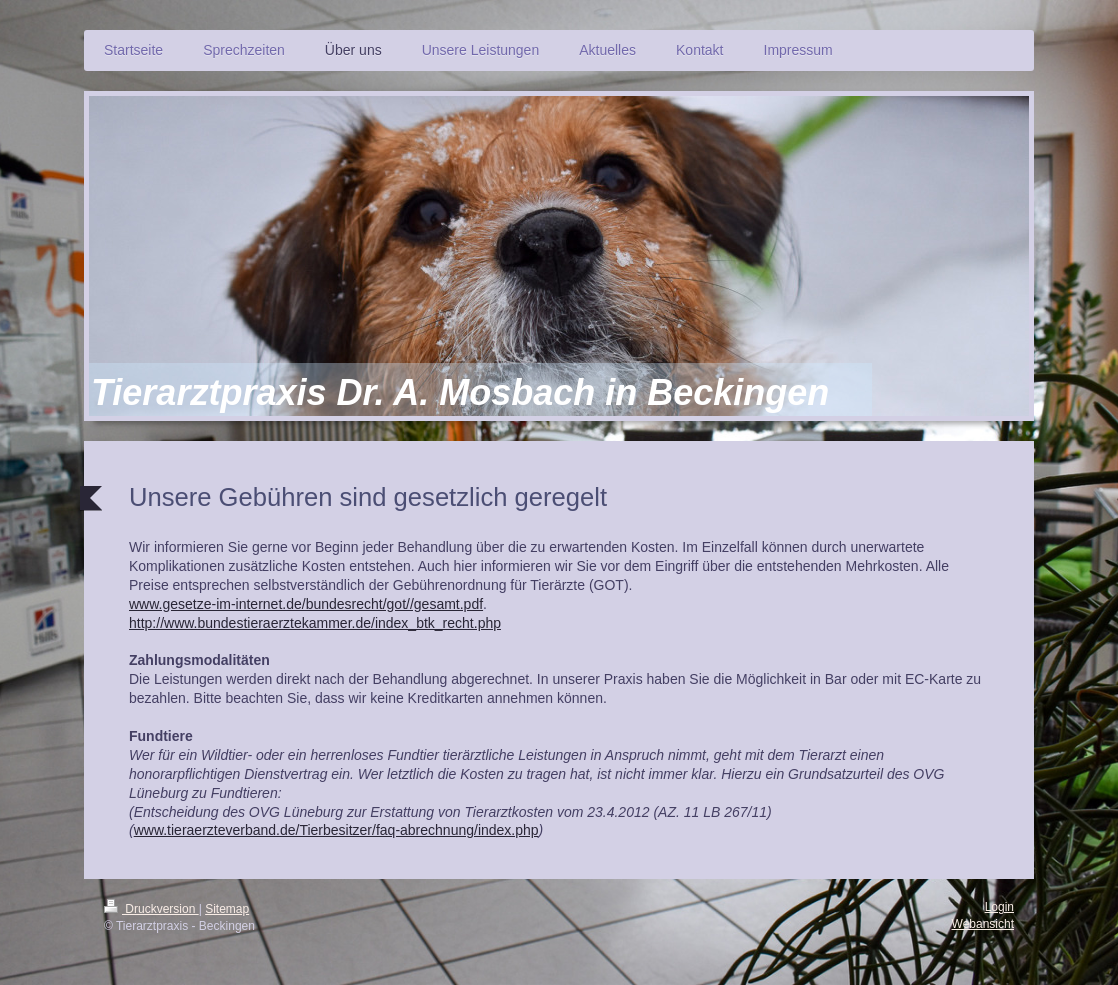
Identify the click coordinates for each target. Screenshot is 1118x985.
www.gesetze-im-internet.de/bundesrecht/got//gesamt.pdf (306, 604)
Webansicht (983, 924)
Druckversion (151, 909)
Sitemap (227, 909)
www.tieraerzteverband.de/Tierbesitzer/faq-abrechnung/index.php (336, 830)
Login (999, 907)
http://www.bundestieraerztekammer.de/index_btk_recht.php (315, 623)
